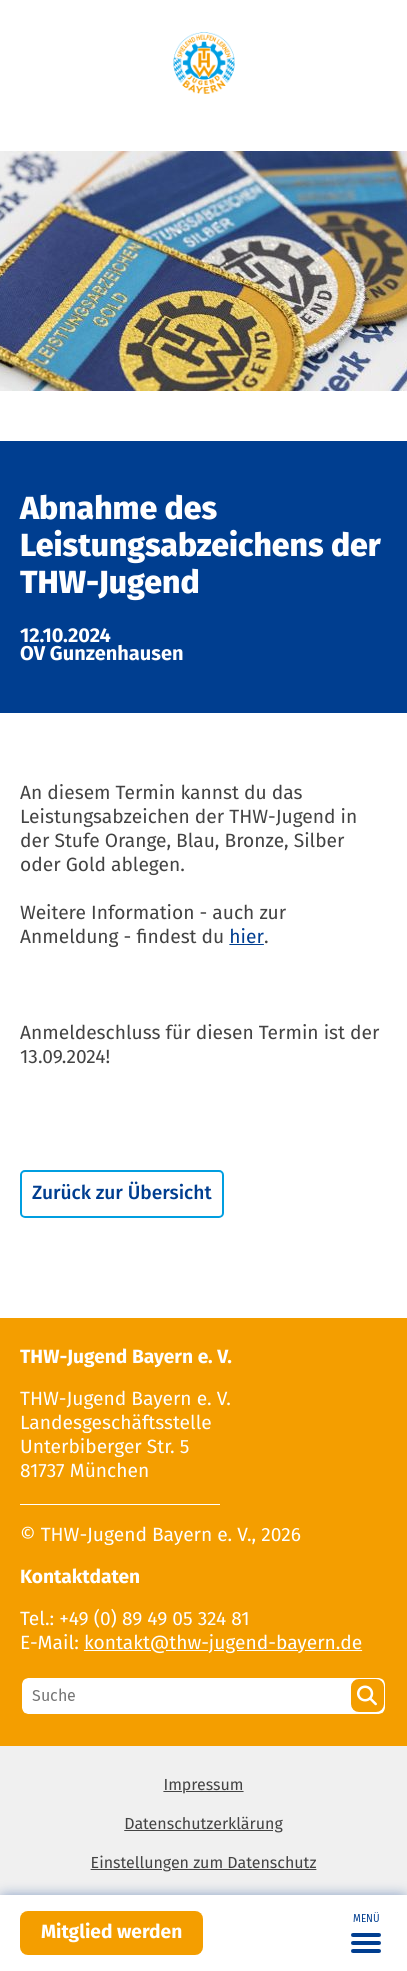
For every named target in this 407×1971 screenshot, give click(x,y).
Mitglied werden (111, 1932)
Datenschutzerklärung (203, 1824)
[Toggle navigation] (366, 1933)
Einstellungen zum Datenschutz (204, 1863)
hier (246, 937)
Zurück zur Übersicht (122, 1193)
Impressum (203, 1785)
